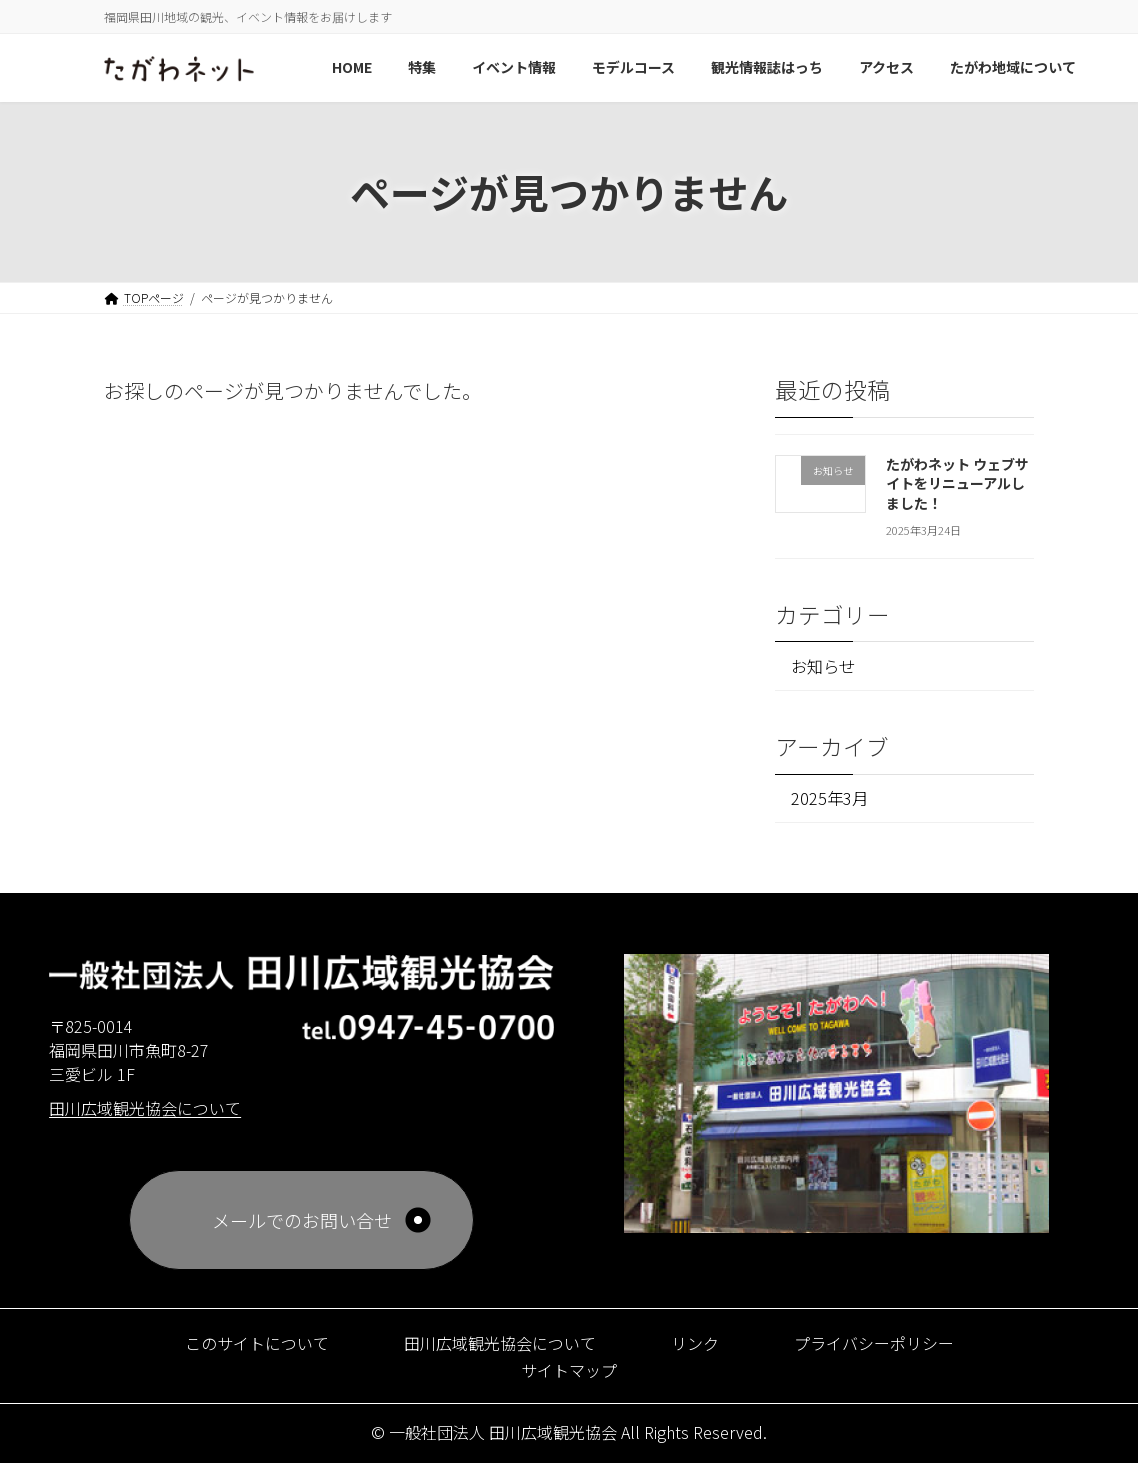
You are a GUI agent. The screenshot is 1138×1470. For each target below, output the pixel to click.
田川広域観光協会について (495, 1348)
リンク (705, 1348)
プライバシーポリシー (897, 1348)
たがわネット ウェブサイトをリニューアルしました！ (957, 482)
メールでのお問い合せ (302, 1226)
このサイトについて (232, 1348)
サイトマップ (569, 1375)
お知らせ (828, 666)
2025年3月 (832, 802)
